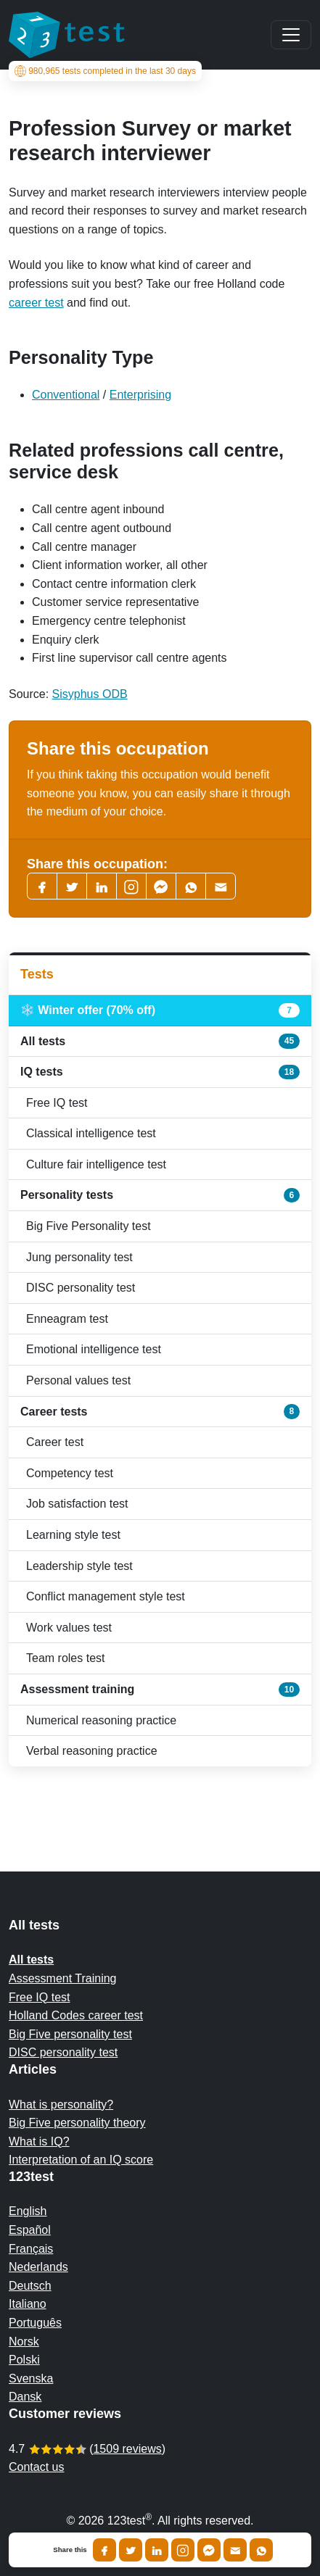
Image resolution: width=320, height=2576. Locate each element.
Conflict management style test (105, 1596)
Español (30, 2230)
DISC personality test (80, 1287)
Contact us (36, 2467)
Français (31, 2249)
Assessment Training (63, 1978)
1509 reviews (127, 2449)
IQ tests (160, 1072)
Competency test (69, 1473)
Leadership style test (79, 1566)
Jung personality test (79, 1257)
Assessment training (160, 1689)
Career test (54, 1442)
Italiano (27, 2304)
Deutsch (30, 2286)
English (27, 2211)
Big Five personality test (70, 2034)
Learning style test (73, 1535)
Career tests (160, 1411)
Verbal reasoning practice (91, 1751)
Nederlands (38, 2267)
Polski (24, 2359)
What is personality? (61, 2104)
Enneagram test (67, 1319)
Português (35, 2323)
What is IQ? (39, 2141)
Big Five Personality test (88, 1226)
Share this (69, 2550)
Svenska (31, 2378)
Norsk (24, 2341)
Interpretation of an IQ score (81, 2159)
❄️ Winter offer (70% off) (160, 1010)
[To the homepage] (67, 35)
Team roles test (65, 1658)
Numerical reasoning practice (101, 1720)
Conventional (65, 395)
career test (36, 302)
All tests (160, 1041)
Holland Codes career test (76, 2015)
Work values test (69, 1627)
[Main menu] (291, 34)
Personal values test (78, 1380)
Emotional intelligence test (93, 1349)
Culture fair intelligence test (96, 1164)
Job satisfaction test (77, 1503)
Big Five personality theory (77, 2122)
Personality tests (160, 1195)
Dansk (25, 2396)
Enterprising (140, 395)
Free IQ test (56, 1103)
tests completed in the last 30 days (105, 71)
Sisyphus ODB (90, 694)
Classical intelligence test (91, 1133)
